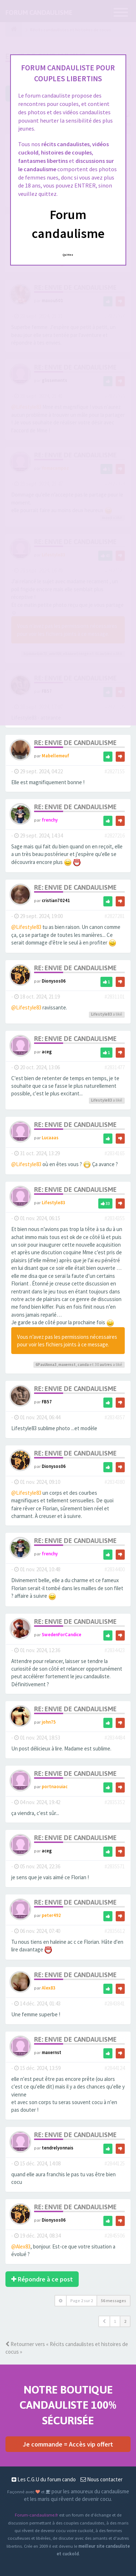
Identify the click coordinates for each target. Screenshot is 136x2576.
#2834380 (114, 1481)
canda (83, 1364)
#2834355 (114, 1218)
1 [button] (115, 2321)
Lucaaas (50, 1137)
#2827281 (114, 916)
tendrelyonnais (57, 2148)
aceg (47, 1051)
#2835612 (114, 1930)
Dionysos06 (54, 981)
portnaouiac (54, 1786)
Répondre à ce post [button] (42, 2279)
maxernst (67, 1364)
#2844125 (114, 2163)
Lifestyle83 (101, 1014)
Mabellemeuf (55, 755)
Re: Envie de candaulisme (75, 742)
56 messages (113, 2300)
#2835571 (114, 1866)
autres (106, 1364)
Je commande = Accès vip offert (68, 2444)
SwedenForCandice (61, 1634)
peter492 (51, 1915)
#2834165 (114, 1153)
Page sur (81, 2300)
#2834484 (114, 1737)
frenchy (50, 820)
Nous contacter (102, 2479)
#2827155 (114, 771)
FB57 (47, 1401)
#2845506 (114, 2235)
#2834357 (114, 1417)
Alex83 (48, 1988)
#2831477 (114, 1067)
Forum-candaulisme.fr (36, 2515)
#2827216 (114, 835)
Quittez (68, 254)
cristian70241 (56, 900)
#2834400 (114, 1569)
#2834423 (114, 1650)
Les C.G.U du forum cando (44, 2479)
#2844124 (114, 2068)
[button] (104, 2321)
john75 (49, 1722)
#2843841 (114, 2003)
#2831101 (114, 996)
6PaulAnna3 (46, 1364)
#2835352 (114, 1802)
